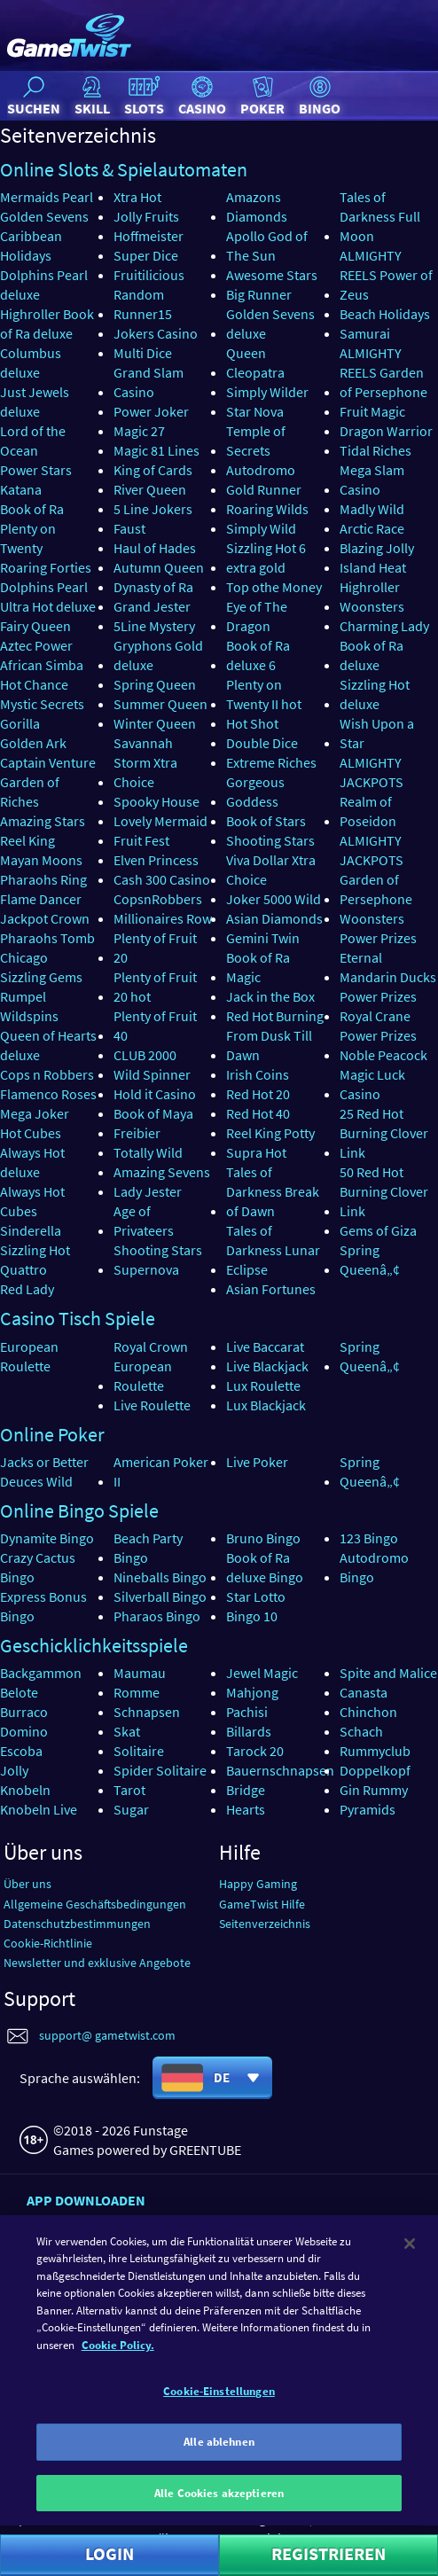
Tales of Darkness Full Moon (380, 216)
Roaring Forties (45, 567)
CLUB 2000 (144, 1055)
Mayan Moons (41, 860)
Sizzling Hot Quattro (35, 1259)
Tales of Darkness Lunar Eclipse (273, 1250)
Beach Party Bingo (148, 1547)
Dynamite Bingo (47, 1538)
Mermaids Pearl (46, 197)
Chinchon (368, 1712)
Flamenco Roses (48, 1094)
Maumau (139, 1673)
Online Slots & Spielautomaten (123, 169)
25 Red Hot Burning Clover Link (384, 1133)
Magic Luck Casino (372, 1084)
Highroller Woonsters (372, 596)
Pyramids (367, 1809)
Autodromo (260, 470)
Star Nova (255, 411)
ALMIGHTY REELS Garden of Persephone (383, 372)
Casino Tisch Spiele (77, 1318)
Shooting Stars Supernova (157, 1259)
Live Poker (257, 1462)
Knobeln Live (38, 1809)
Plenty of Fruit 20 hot (155, 986)
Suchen (33, 95)
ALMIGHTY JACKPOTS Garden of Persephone (376, 869)
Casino (202, 95)
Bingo (319, 95)
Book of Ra (32, 509)
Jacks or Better (44, 1462)
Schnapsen (146, 1712)
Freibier (136, 1133)
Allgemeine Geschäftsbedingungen (95, 1904)
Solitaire (138, 1751)
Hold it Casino (154, 1094)
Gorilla (20, 723)
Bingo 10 (252, 1616)
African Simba (41, 665)
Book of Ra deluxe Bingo (264, 1567)
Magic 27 (139, 431)
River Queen (149, 489)
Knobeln (25, 1790)
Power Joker (151, 411)
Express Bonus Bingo (43, 1606)
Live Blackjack (267, 1366)
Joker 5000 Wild (273, 899)
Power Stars (36, 470)
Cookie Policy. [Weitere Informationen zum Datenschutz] (118, 2391)
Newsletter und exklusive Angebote (97, 1963)
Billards (248, 1731)
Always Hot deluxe (32, 1162)
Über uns (27, 1884)
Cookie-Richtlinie (48, 1943)
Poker (262, 95)
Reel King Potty (270, 1133)
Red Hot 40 (258, 1113)
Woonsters (372, 918)
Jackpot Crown (45, 918)
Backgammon (41, 1673)
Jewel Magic (262, 1673)
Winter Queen (154, 723)
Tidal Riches (375, 450)
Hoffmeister (148, 236)
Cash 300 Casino (161, 879)
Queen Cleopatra (255, 362)
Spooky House (156, 801)
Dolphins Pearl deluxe (44, 284)
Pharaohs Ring (43, 879)
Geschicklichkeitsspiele (94, 1645)
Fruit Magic (372, 411)
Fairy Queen (35, 626)
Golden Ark (33, 743)
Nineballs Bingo (160, 1577)
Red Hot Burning (275, 1016)
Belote (19, 1692)
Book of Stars (266, 821)
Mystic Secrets (42, 704)
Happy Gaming (258, 1884)
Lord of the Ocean (33, 440)
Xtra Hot (137, 197)
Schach (361, 1731)
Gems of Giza (378, 1230)
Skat (126, 1731)
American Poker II (160, 1471)
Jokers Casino (155, 333)
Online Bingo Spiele (79, 1510)
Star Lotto (255, 1596)
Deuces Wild (36, 1481)
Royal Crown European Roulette (150, 1366)
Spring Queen (154, 684)
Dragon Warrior (386, 431)
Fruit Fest (141, 840)
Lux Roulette (263, 1385)
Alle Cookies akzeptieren (219, 2538)
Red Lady (27, 1289)
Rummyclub (375, 1751)
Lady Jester (147, 1191)
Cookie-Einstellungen (219, 2437)
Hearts (245, 1809)
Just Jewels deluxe (34, 401)
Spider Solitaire (160, 1770)
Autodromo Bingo (374, 1567)
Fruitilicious (148, 275)
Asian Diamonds (274, 918)
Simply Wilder (267, 392)
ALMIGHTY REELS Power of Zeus (386, 274)
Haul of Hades (154, 548)
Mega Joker (34, 1113)
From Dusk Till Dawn (269, 1045)
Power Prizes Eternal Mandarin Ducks (388, 957)
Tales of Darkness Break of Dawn (272, 1191)
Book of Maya (153, 1113)
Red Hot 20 (258, 1094)
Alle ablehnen (219, 2487)
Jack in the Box (270, 996)
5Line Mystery (154, 626)
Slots (144, 95)
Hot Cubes (30, 1133)
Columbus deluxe (30, 362)
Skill (92, 95)
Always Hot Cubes (32, 1201)
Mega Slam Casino (372, 479)
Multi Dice (142, 353)
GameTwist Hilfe (262, 1904)
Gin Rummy (374, 1790)
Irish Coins (257, 1074)
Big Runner (259, 294)
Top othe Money (274, 587)
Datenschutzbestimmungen (77, 1924)
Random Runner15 (142, 304)
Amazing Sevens (161, 1172)
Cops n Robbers (47, 1074)
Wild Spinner (152, 1074)
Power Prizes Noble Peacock (383, 1045)
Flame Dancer (41, 899)
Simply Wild (261, 528)
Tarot (129, 1790)
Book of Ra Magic (258, 967)
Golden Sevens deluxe (270, 323)
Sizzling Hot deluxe (375, 694)
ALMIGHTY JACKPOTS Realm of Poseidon (371, 791)
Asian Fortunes (271, 1289)
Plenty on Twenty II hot (263, 694)
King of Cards (152, 470)
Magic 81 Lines (156, 450)
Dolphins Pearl (44, 587)
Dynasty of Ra (153, 587)
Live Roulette (152, 1405)
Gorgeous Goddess (255, 791)
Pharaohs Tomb (47, 938)
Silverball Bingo (160, 1596)
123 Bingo (369, 1538)
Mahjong (252, 1692)
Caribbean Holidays (31, 245)
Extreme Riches (271, 762)
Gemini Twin (263, 938)
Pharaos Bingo (156, 1616)
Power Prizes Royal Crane (378, 1006)
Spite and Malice (388, 1673)
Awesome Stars (271, 275)
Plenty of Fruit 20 (155, 947)
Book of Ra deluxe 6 (258, 655)
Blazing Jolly (377, 548)
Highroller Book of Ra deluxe (47, 323)
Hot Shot (252, 723)
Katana (21, 489)
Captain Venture (48, 762)
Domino (24, 1731)
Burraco (24, 1712)
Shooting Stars (270, 840)
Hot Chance (34, 684)
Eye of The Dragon (256, 616)
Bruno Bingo (263, 1538)
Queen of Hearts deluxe (48, 1045)
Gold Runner (263, 489)
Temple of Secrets (255, 440)
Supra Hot (256, 1152)
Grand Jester (152, 606)
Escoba (21, 1751)
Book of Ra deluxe (371, 655)
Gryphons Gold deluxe (158, 655)
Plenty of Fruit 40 (155, 1025)
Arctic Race (372, 528)
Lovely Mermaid (160, 821)
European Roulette (29, 1356)
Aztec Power (36, 645)
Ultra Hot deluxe (48, 606)
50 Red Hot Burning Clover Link (384, 1191)
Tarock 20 (255, 1751)
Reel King (27, 840)
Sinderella (30, 1230)
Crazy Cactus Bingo (37, 1567)
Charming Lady (384, 626)
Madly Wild (372, 509)
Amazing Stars (42, 821)
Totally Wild (148, 1152)
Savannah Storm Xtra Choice (145, 762)
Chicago (24, 957)
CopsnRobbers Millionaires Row (162, 908)
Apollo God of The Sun (267, 245)
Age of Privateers (143, 1220)
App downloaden (86, 2200)
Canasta (363, 1692)
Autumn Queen (158, 567)
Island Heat (373, 567)
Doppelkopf (375, 1770)
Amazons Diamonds (256, 206)
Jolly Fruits (146, 216)
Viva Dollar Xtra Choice (271, 869)
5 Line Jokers (152, 509)
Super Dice (145, 255)
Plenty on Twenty (28, 538)
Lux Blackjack (266, 1405)
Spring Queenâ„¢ (370, 1259)
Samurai (365, 333)
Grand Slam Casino (148, 382)
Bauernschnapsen (280, 1770)
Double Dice (262, 743)
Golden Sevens (44, 216)
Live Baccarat (265, 1346)
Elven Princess (156, 860)
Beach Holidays (385, 314)
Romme (136, 1692)
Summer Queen (160, 704)
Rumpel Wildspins (29, 1006)
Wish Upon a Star (377, 733)
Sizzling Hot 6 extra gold (266, 557)
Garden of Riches (29, 791)
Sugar (131, 1809)
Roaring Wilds (267, 509)
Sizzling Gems (41, 977)
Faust (129, 528)
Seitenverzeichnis (264, 1924)
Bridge (245, 1790)
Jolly (14, 1770)
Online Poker (52, 1434)
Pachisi (247, 1712)
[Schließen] (409, 2289)
